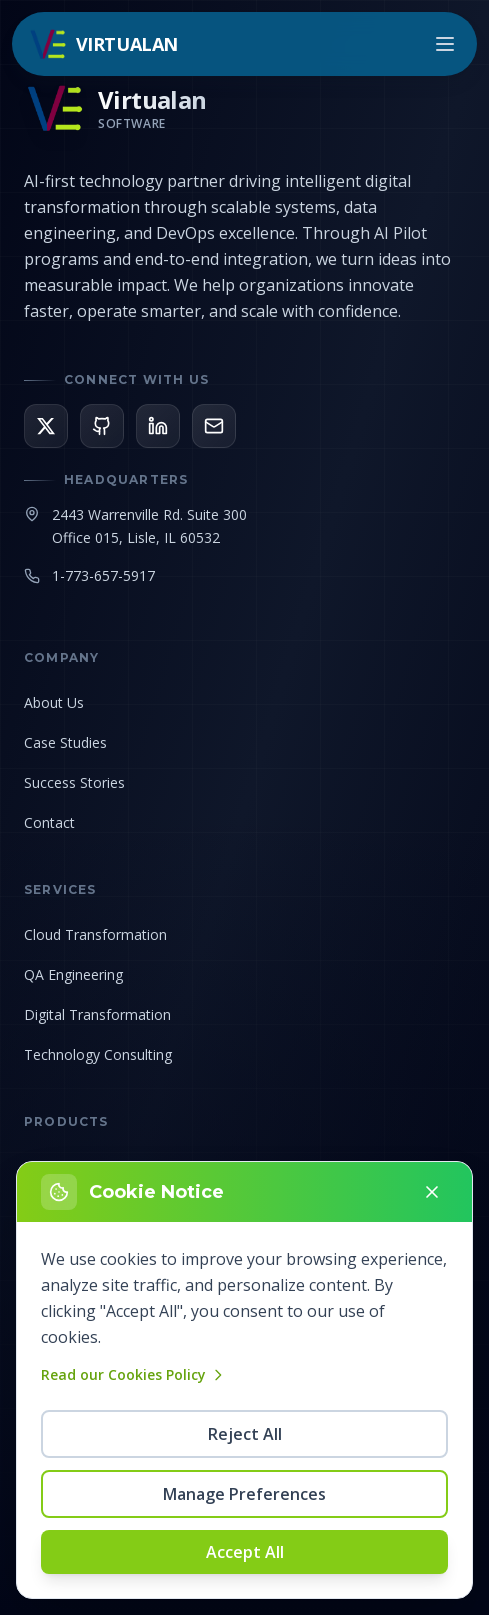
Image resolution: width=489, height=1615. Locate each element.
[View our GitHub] (102, 426)
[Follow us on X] (46, 426)
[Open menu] (445, 44)
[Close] (432, 1192)
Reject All (245, 1434)
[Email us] (214, 426)
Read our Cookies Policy (133, 1374)
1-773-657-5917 (103, 575)
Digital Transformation (97, 1014)
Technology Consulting (98, 1054)
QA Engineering (73, 974)
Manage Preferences (244, 1494)
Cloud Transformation (95, 934)
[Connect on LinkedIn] (158, 426)
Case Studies (65, 742)
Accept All (245, 1552)
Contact (49, 822)
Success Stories (74, 782)
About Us (54, 702)
